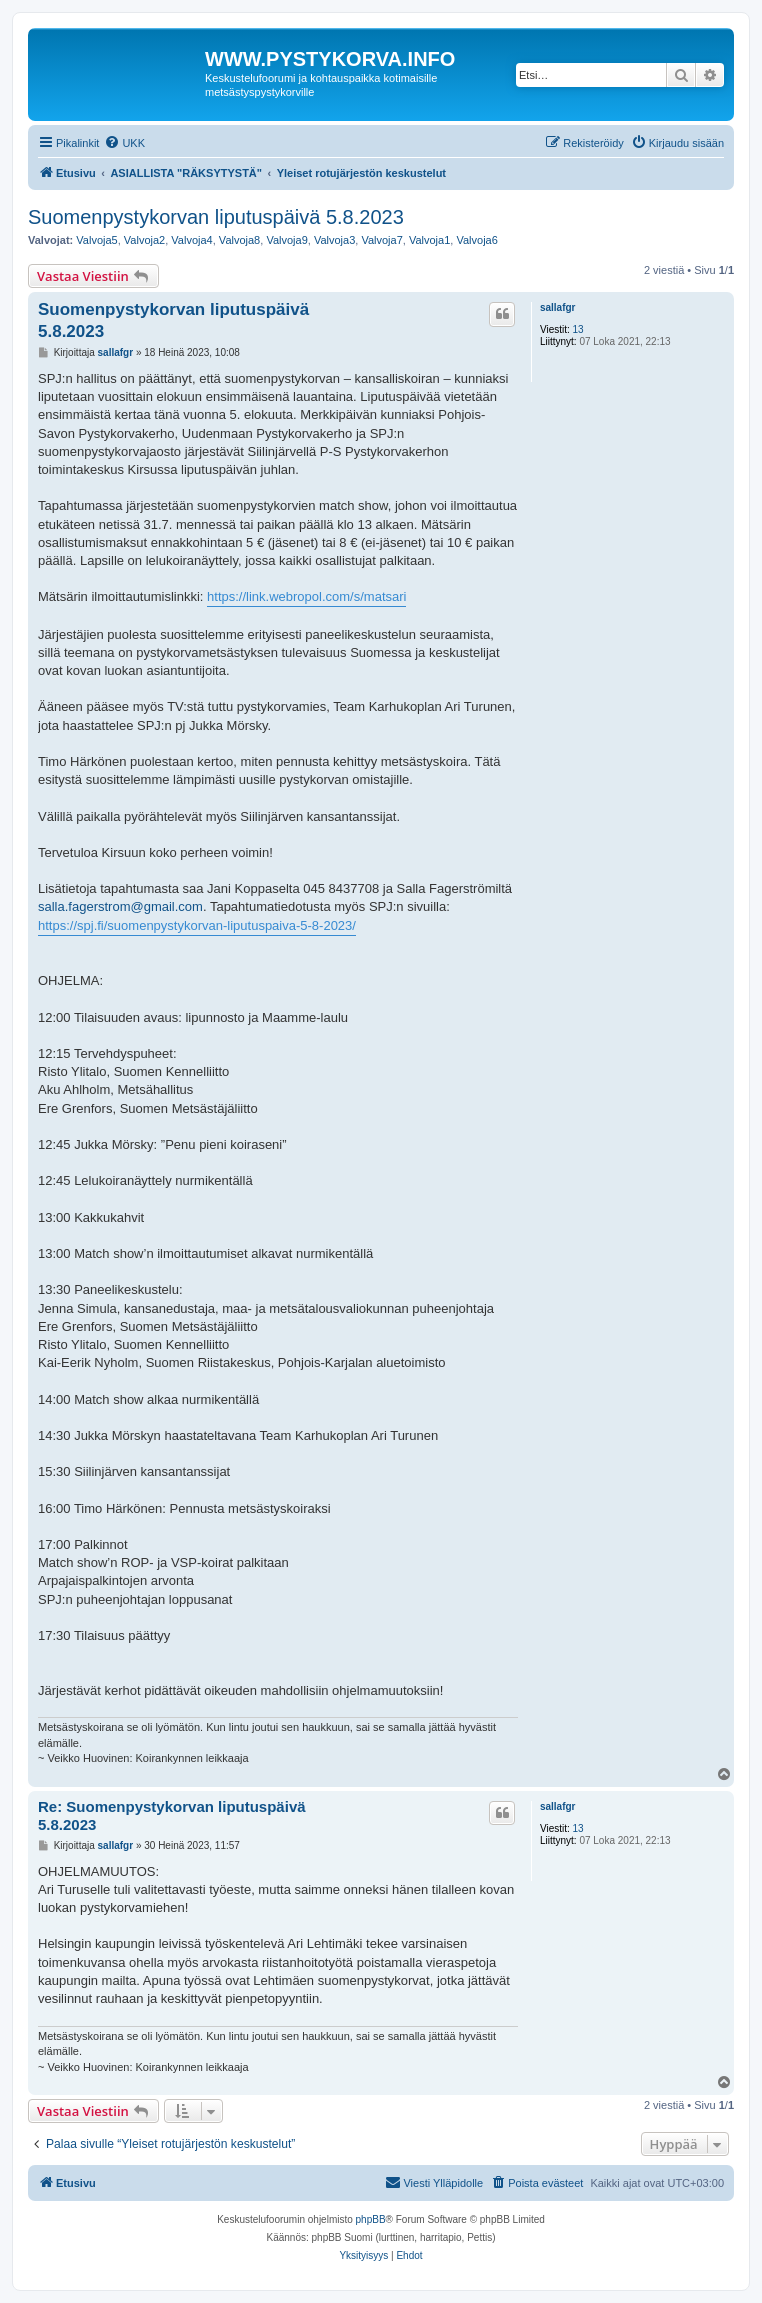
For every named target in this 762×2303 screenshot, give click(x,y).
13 (578, 329)
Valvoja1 (429, 240)
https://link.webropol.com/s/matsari (306, 596)
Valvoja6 (476, 240)
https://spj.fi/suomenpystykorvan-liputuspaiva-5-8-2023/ (197, 925)
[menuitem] (124, 143)
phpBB (371, 2219)
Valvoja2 (144, 240)
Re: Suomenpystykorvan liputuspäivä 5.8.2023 (172, 1816)
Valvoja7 (381, 240)
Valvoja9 (286, 240)
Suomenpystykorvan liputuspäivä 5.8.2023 (216, 217)
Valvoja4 (191, 240)
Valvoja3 (334, 240)
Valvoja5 (96, 240)
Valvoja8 (239, 240)
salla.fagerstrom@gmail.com (120, 906)
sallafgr (558, 307)
